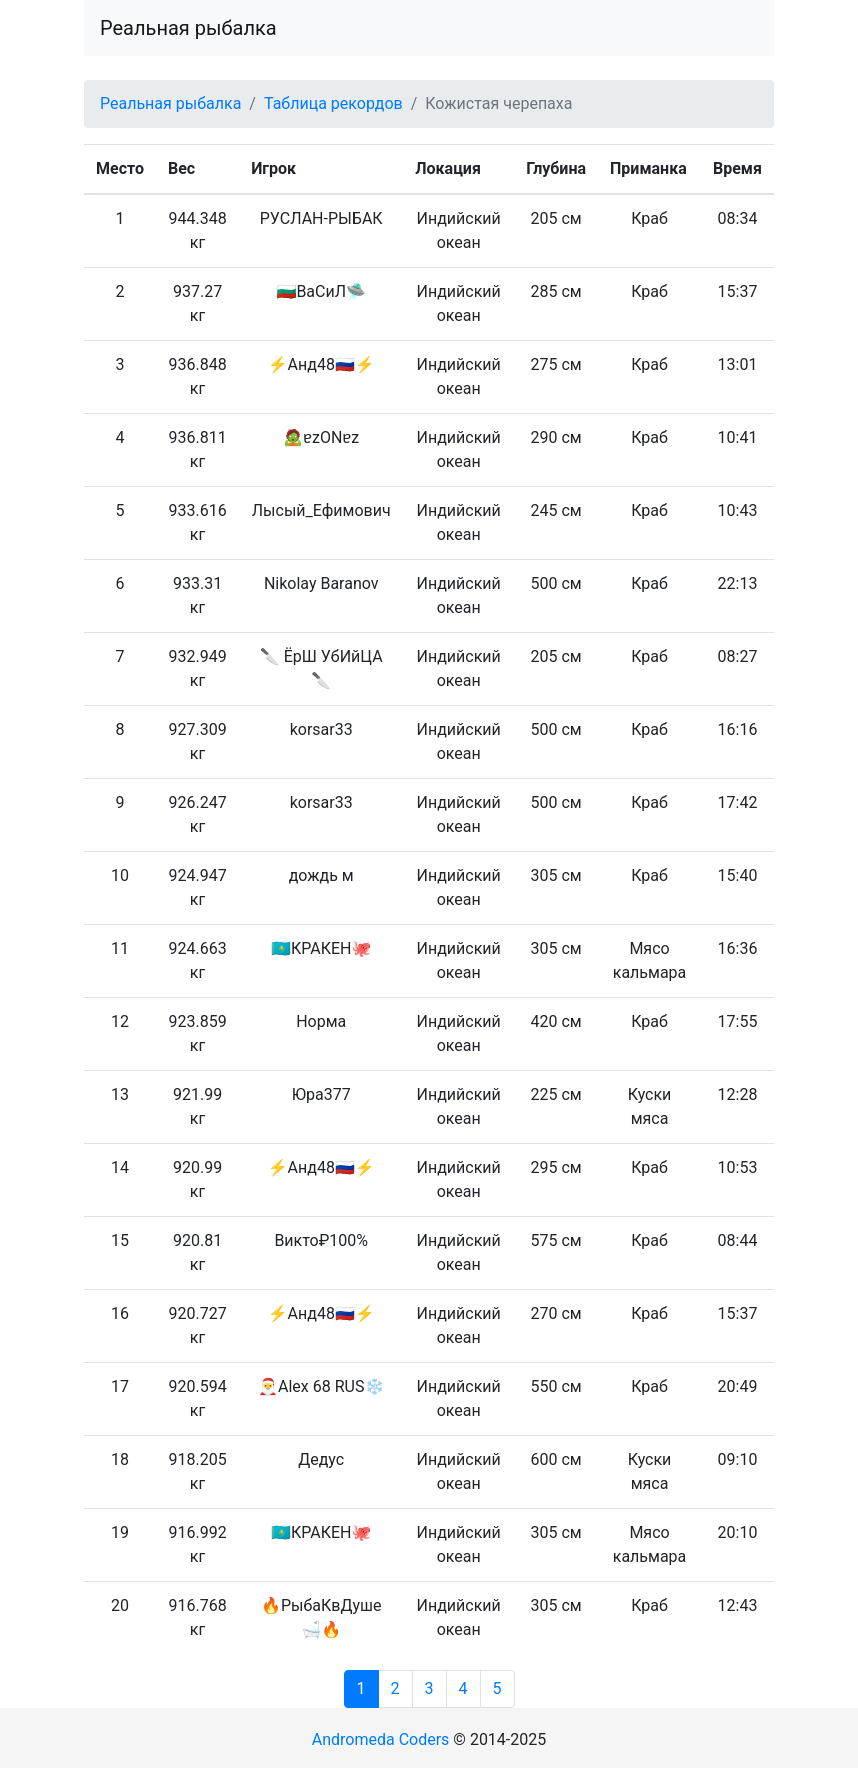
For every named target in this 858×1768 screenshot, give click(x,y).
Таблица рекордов (333, 103)
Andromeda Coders (381, 1739)
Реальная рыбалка (188, 28)
